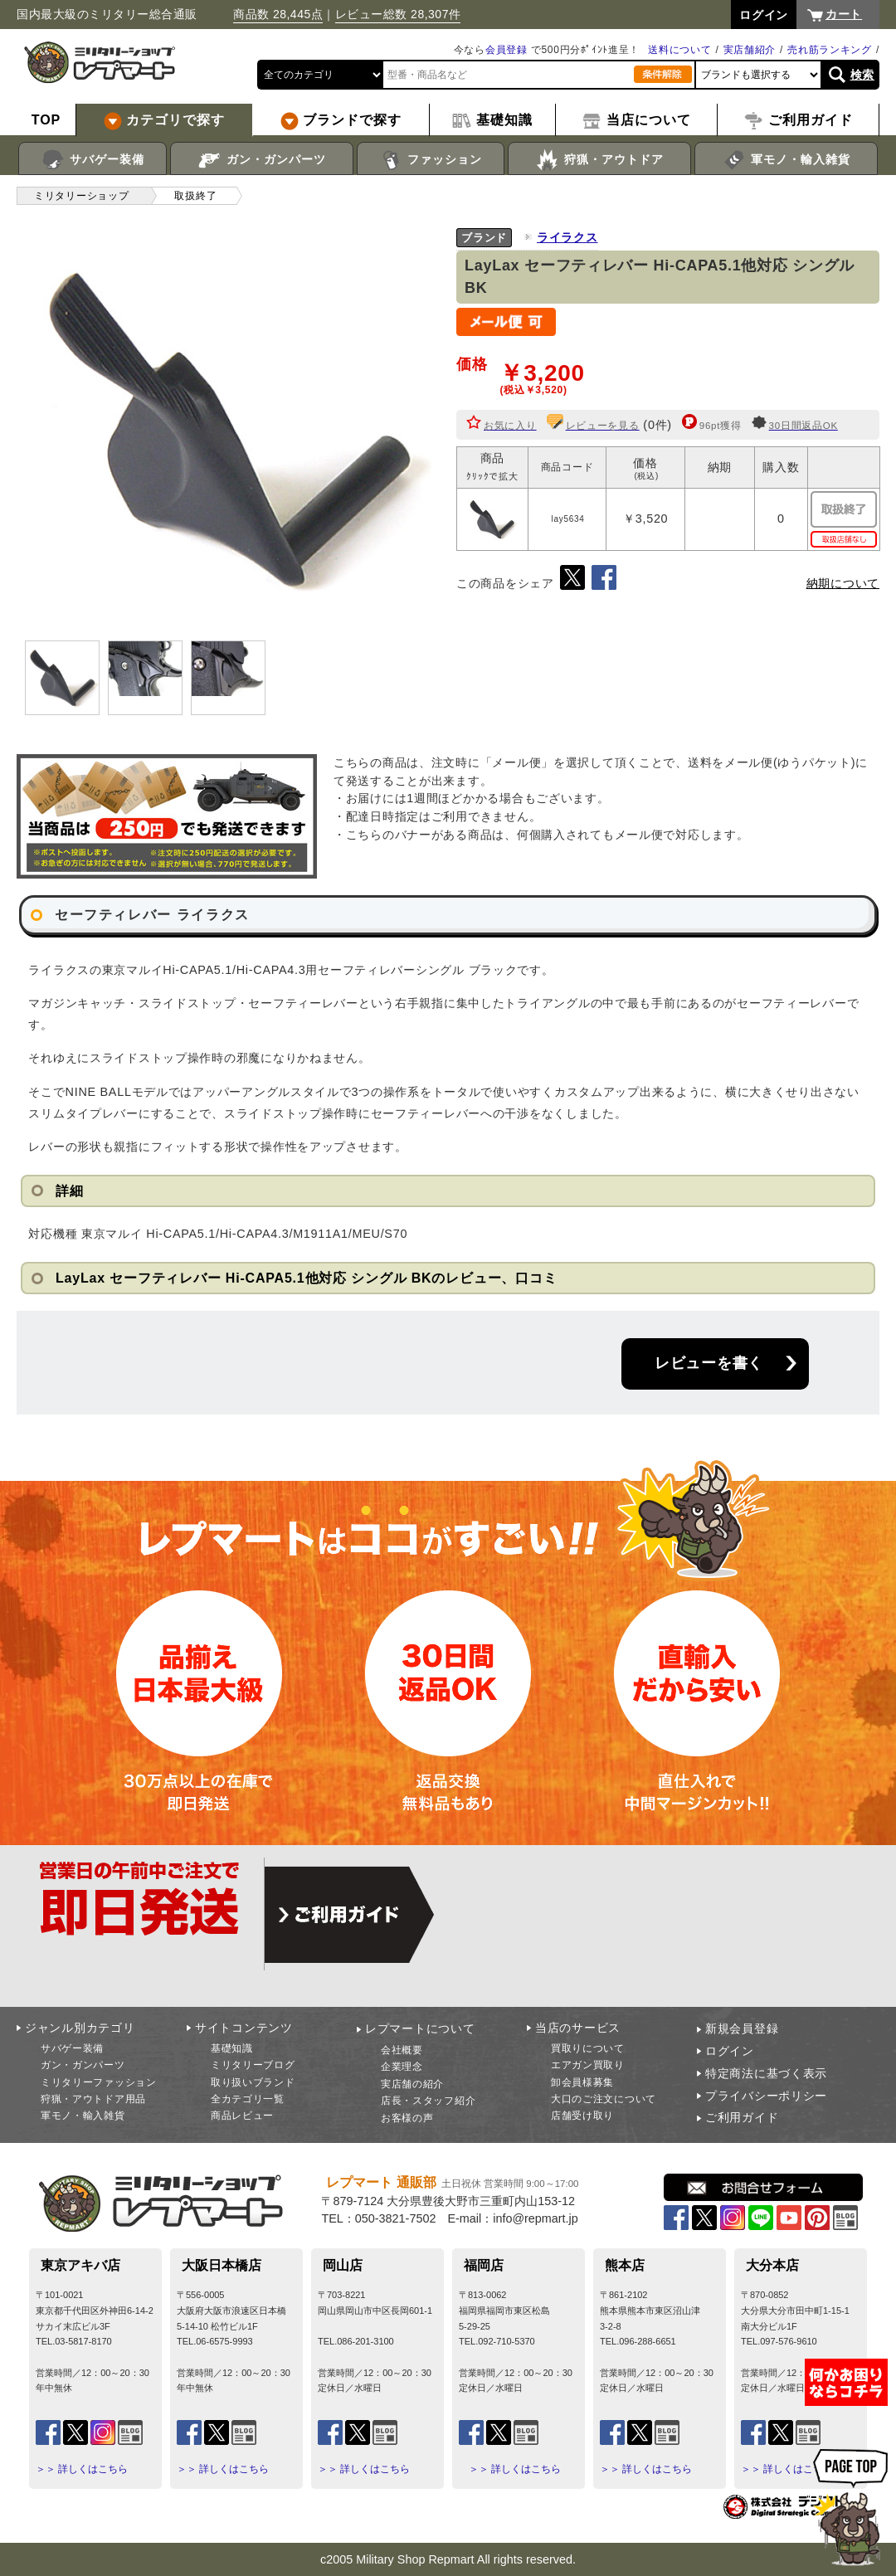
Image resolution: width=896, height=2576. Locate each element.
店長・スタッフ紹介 (428, 2100)
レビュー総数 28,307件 (398, 14)
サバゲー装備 (92, 160)
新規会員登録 (741, 2028)
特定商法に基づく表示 (766, 2073)
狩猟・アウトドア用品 (93, 2099)
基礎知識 (232, 2048)
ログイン (729, 2050)
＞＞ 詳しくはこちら (82, 2469)
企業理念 (402, 2066)
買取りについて (588, 2048)
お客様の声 (407, 2118)
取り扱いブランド (253, 2082)
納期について (842, 583)
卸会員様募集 (582, 2082)
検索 (862, 74)
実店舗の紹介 (412, 2084)
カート (843, 14)
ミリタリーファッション (99, 2082)
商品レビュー (242, 2115)
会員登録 (506, 50)
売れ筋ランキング (829, 50)
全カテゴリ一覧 (248, 2099)
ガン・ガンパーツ (261, 160)
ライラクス (567, 237)
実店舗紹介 (750, 50)
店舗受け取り (582, 2115)
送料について (679, 50)
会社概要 (402, 2050)
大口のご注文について (603, 2099)
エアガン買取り (588, 2065)
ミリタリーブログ (253, 2065)
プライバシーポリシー (766, 2095)
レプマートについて (420, 2028)
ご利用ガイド (741, 2117)
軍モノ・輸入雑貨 (786, 160)
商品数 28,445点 (278, 14)
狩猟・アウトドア (599, 160)
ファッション (431, 160)
